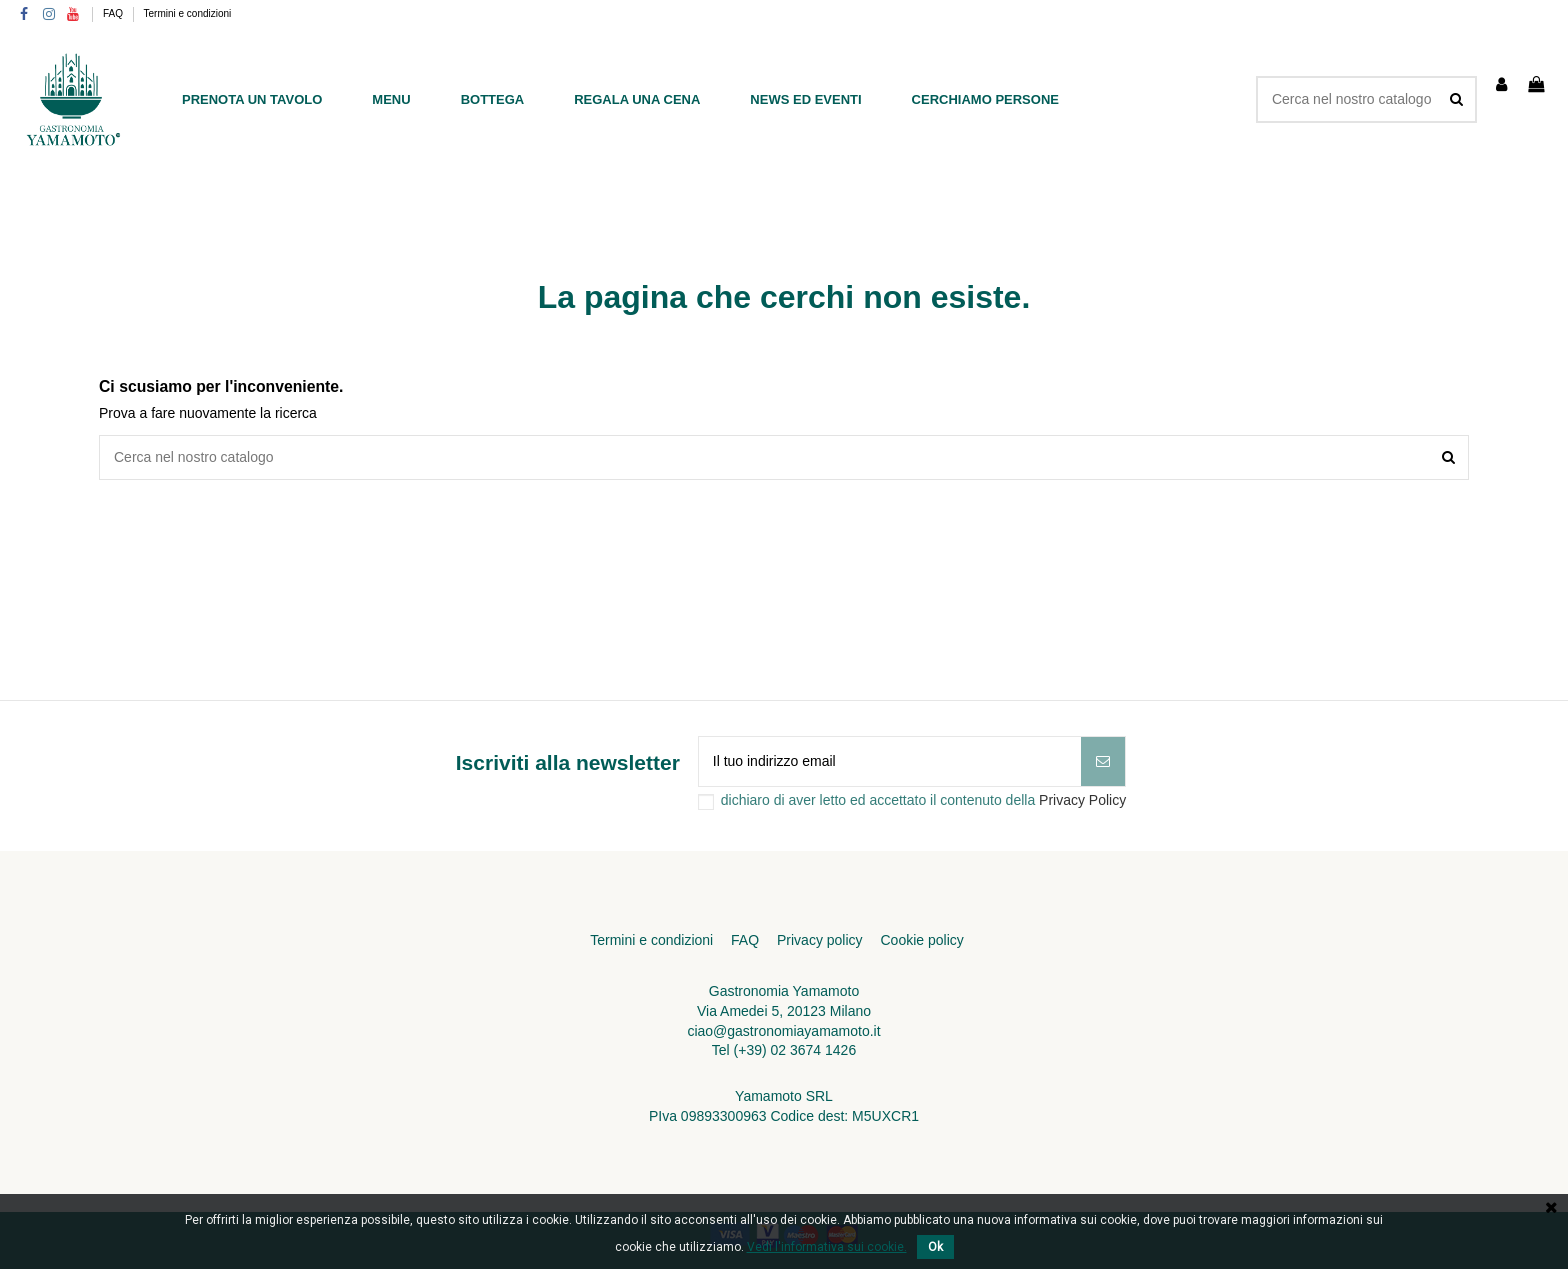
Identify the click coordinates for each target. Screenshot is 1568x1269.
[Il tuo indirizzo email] (890, 761)
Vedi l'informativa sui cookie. (827, 1247)
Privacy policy (820, 940)
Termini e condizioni (188, 13)
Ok (935, 1247)
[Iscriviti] (1103, 761)
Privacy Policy (1082, 800)
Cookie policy (921, 940)
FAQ (114, 13)
